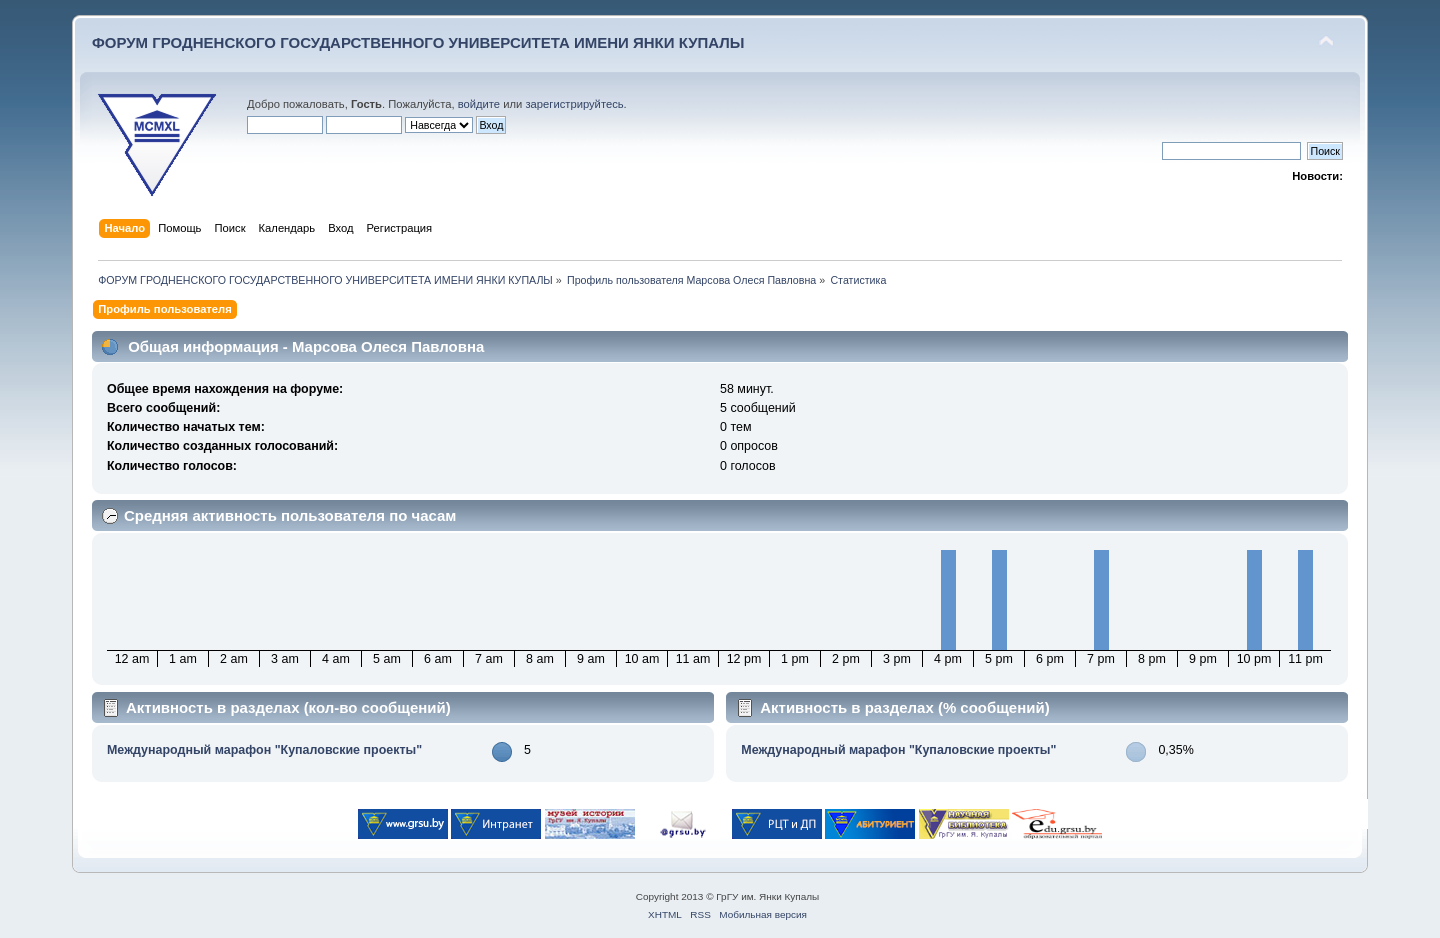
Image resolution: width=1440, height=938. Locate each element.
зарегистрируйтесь (574, 104)
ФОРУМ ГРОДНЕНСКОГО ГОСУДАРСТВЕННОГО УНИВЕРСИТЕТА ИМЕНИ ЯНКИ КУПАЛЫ (418, 42)
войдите (479, 104)
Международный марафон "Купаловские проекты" (264, 750)
